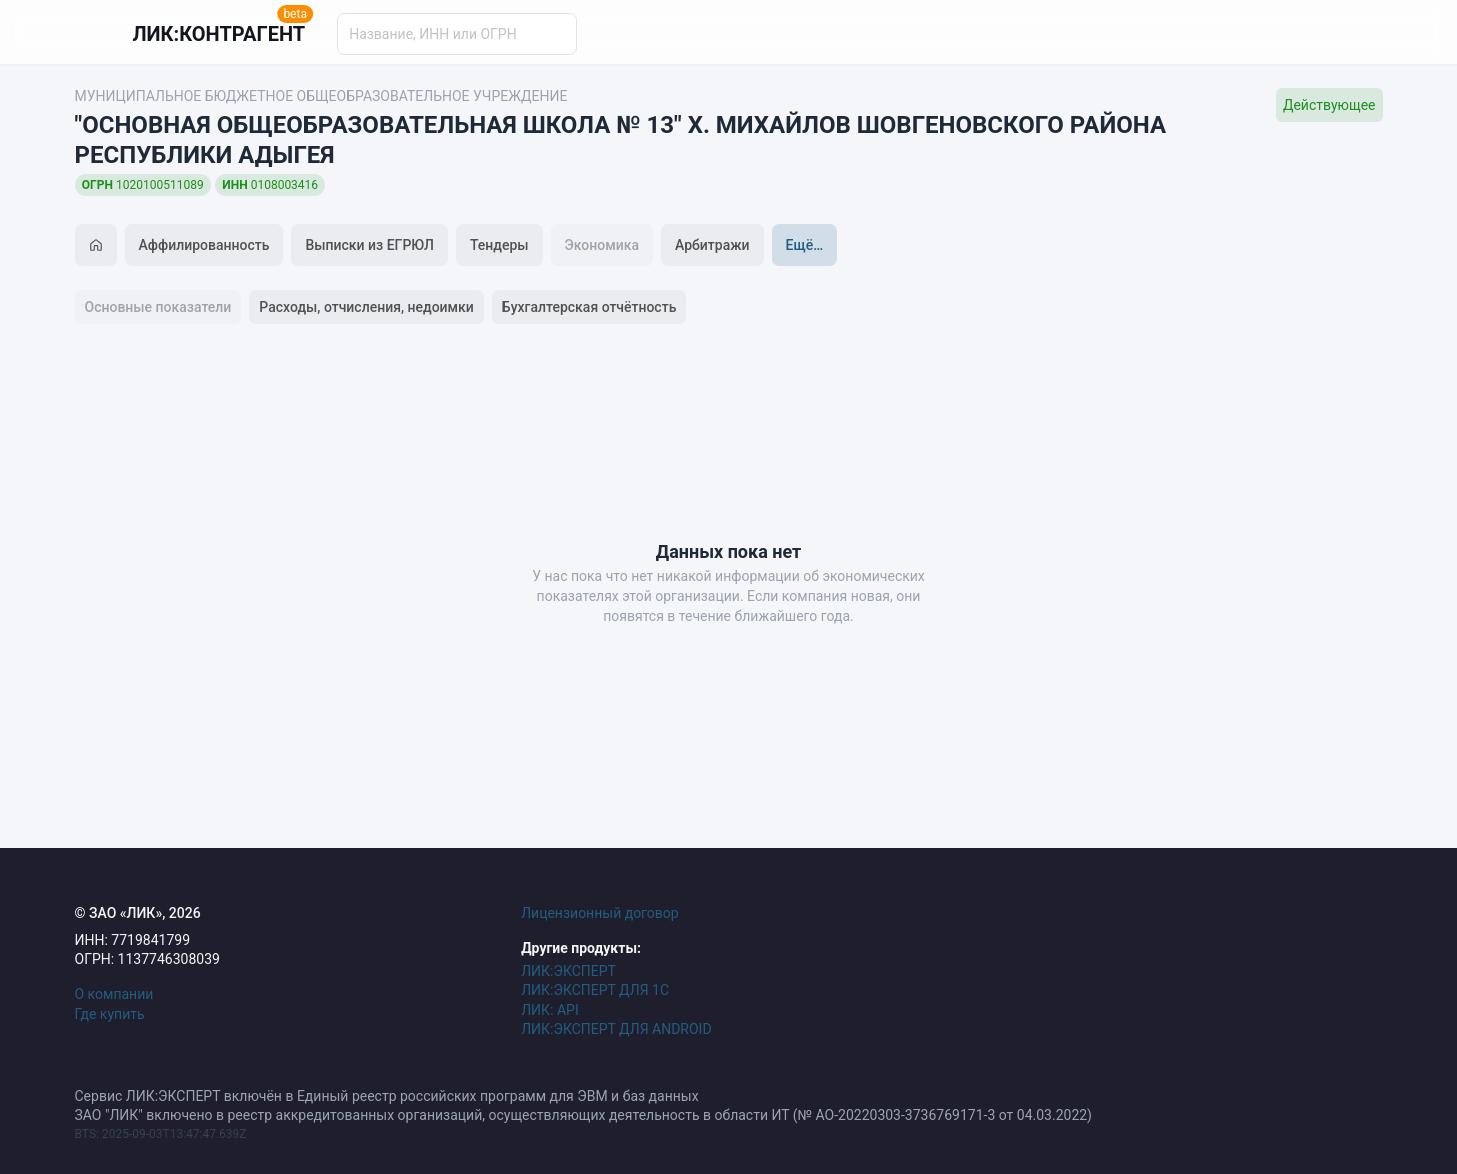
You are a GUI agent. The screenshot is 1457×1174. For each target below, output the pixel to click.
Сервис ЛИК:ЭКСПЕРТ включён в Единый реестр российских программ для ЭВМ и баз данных (387, 1096)
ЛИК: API (550, 1010)
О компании (114, 994)
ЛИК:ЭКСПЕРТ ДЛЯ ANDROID (616, 1029)
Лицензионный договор (600, 913)
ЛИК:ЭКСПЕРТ (568, 971)
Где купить (110, 1014)
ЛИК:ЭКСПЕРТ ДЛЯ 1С (595, 990)
